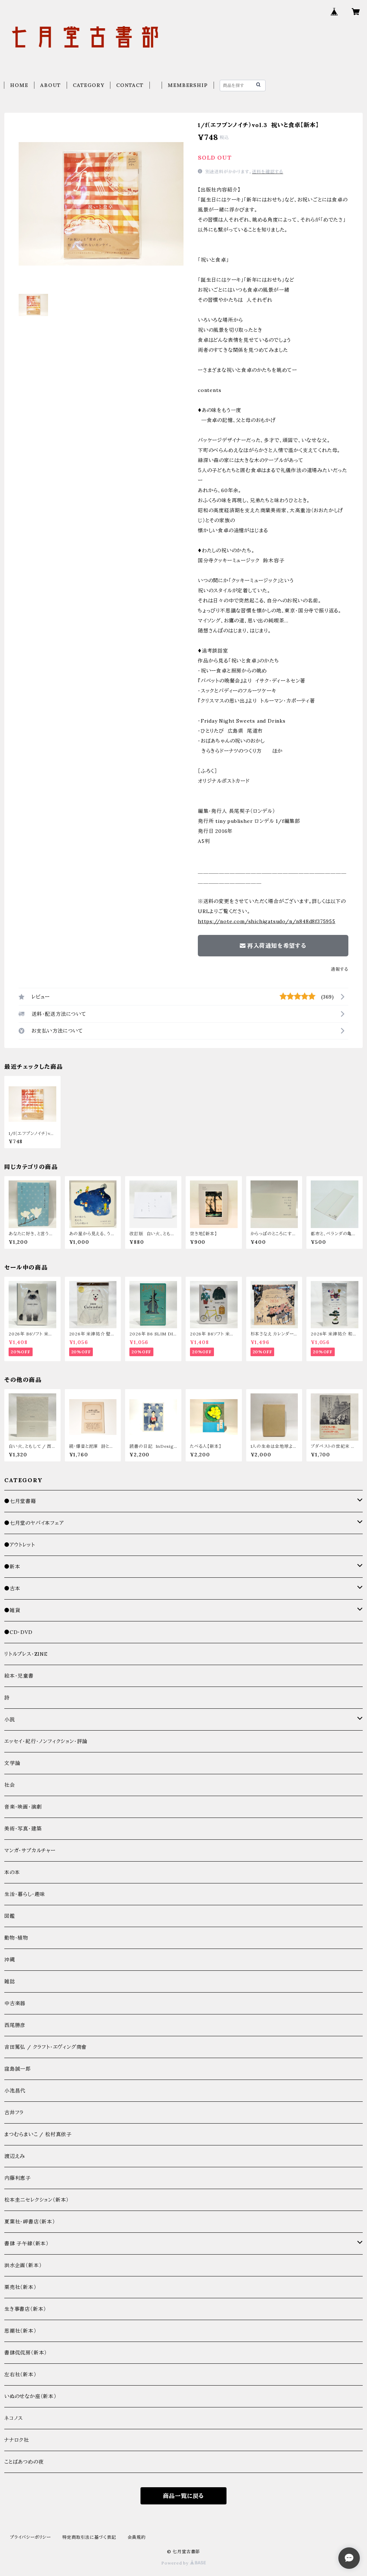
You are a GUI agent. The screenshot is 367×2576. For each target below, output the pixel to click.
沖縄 (9, 1959)
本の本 (12, 1872)
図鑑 (9, 1916)
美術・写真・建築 (23, 1828)
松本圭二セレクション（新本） (36, 2200)
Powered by (183, 2563)
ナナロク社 (16, 2440)
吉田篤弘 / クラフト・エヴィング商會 (45, 2047)
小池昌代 (14, 2090)
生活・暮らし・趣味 (24, 1894)
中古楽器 (14, 2003)
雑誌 (9, 1981)
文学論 (12, 1763)
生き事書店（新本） (25, 2309)
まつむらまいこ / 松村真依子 (38, 2134)
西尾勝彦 (14, 2025)
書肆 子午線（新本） (26, 2243)
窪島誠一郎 (17, 2069)
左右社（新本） (20, 2374)
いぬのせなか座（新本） (30, 2396)
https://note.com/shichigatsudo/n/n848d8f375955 (266, 921)
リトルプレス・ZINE (26, 1654)
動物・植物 (16, 1938)
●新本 (12, 1566)
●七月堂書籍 (20, 1501)
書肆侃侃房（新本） (25, 2352)
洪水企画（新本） (23, 2265)
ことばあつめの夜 (23, 2462)
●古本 (12, 1588)
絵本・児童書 (19, 1676)
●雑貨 (12, 1610)
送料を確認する (267, 171)
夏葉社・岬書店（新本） (29, 2221)
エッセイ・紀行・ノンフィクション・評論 (45, 1741)
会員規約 (137, 2537)
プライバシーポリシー (30, 2537)
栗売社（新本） (20, 2287)
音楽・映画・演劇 (23, 1807)
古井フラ (14, 2112)
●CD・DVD (18, 1632)
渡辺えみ (14, 2156)
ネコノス (13, 2418)
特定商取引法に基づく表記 (89, 2537)
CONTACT (130, 85)
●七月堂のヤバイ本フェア (34, 1523)
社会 (9, 1785)
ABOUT (50, 85)
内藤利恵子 (17, 2178)
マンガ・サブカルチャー (30, 1850)
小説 (9, 1719)
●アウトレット (19, 1545)
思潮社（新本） (20, 2331)
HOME (19, 85)
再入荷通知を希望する (273, 945)
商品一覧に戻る (183, 2495)
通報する (339, 969)
